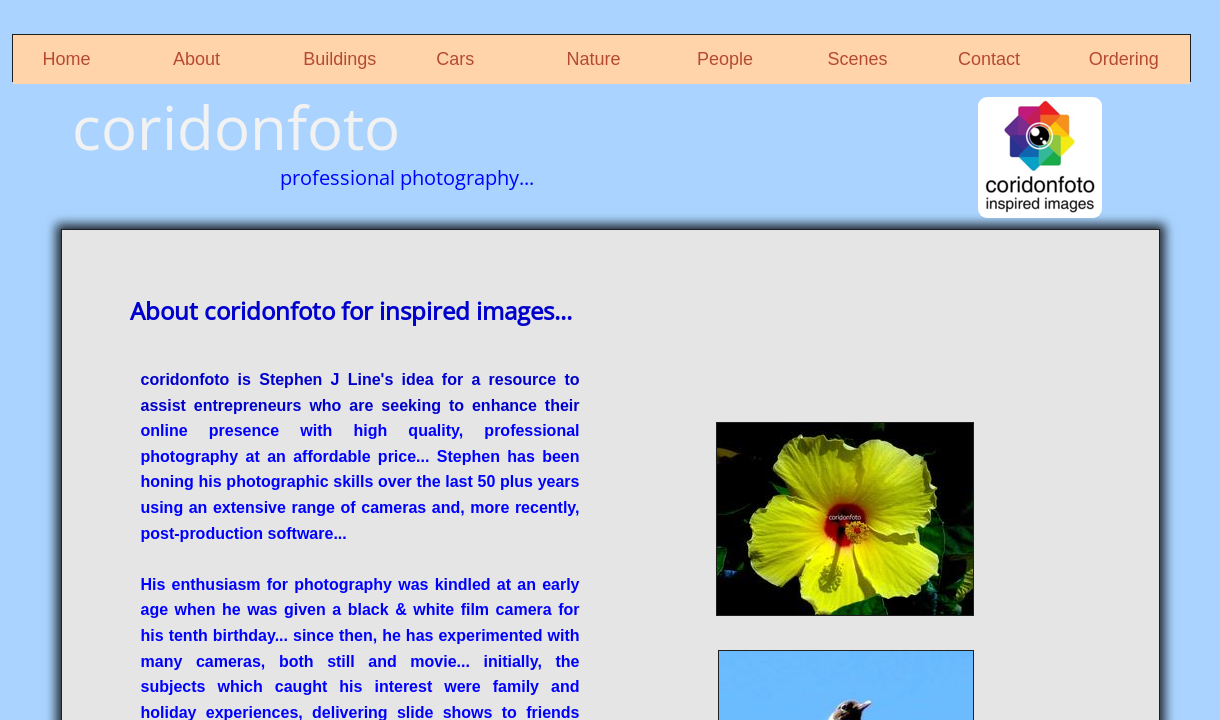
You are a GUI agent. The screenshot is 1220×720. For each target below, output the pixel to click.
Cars (455, 59)
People (725, 59)
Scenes (858, 59)
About (196, 59)
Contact (989, 59)
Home (67, 59)
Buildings (339, 59)
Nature (594, 59)
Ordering (1124, 59)
